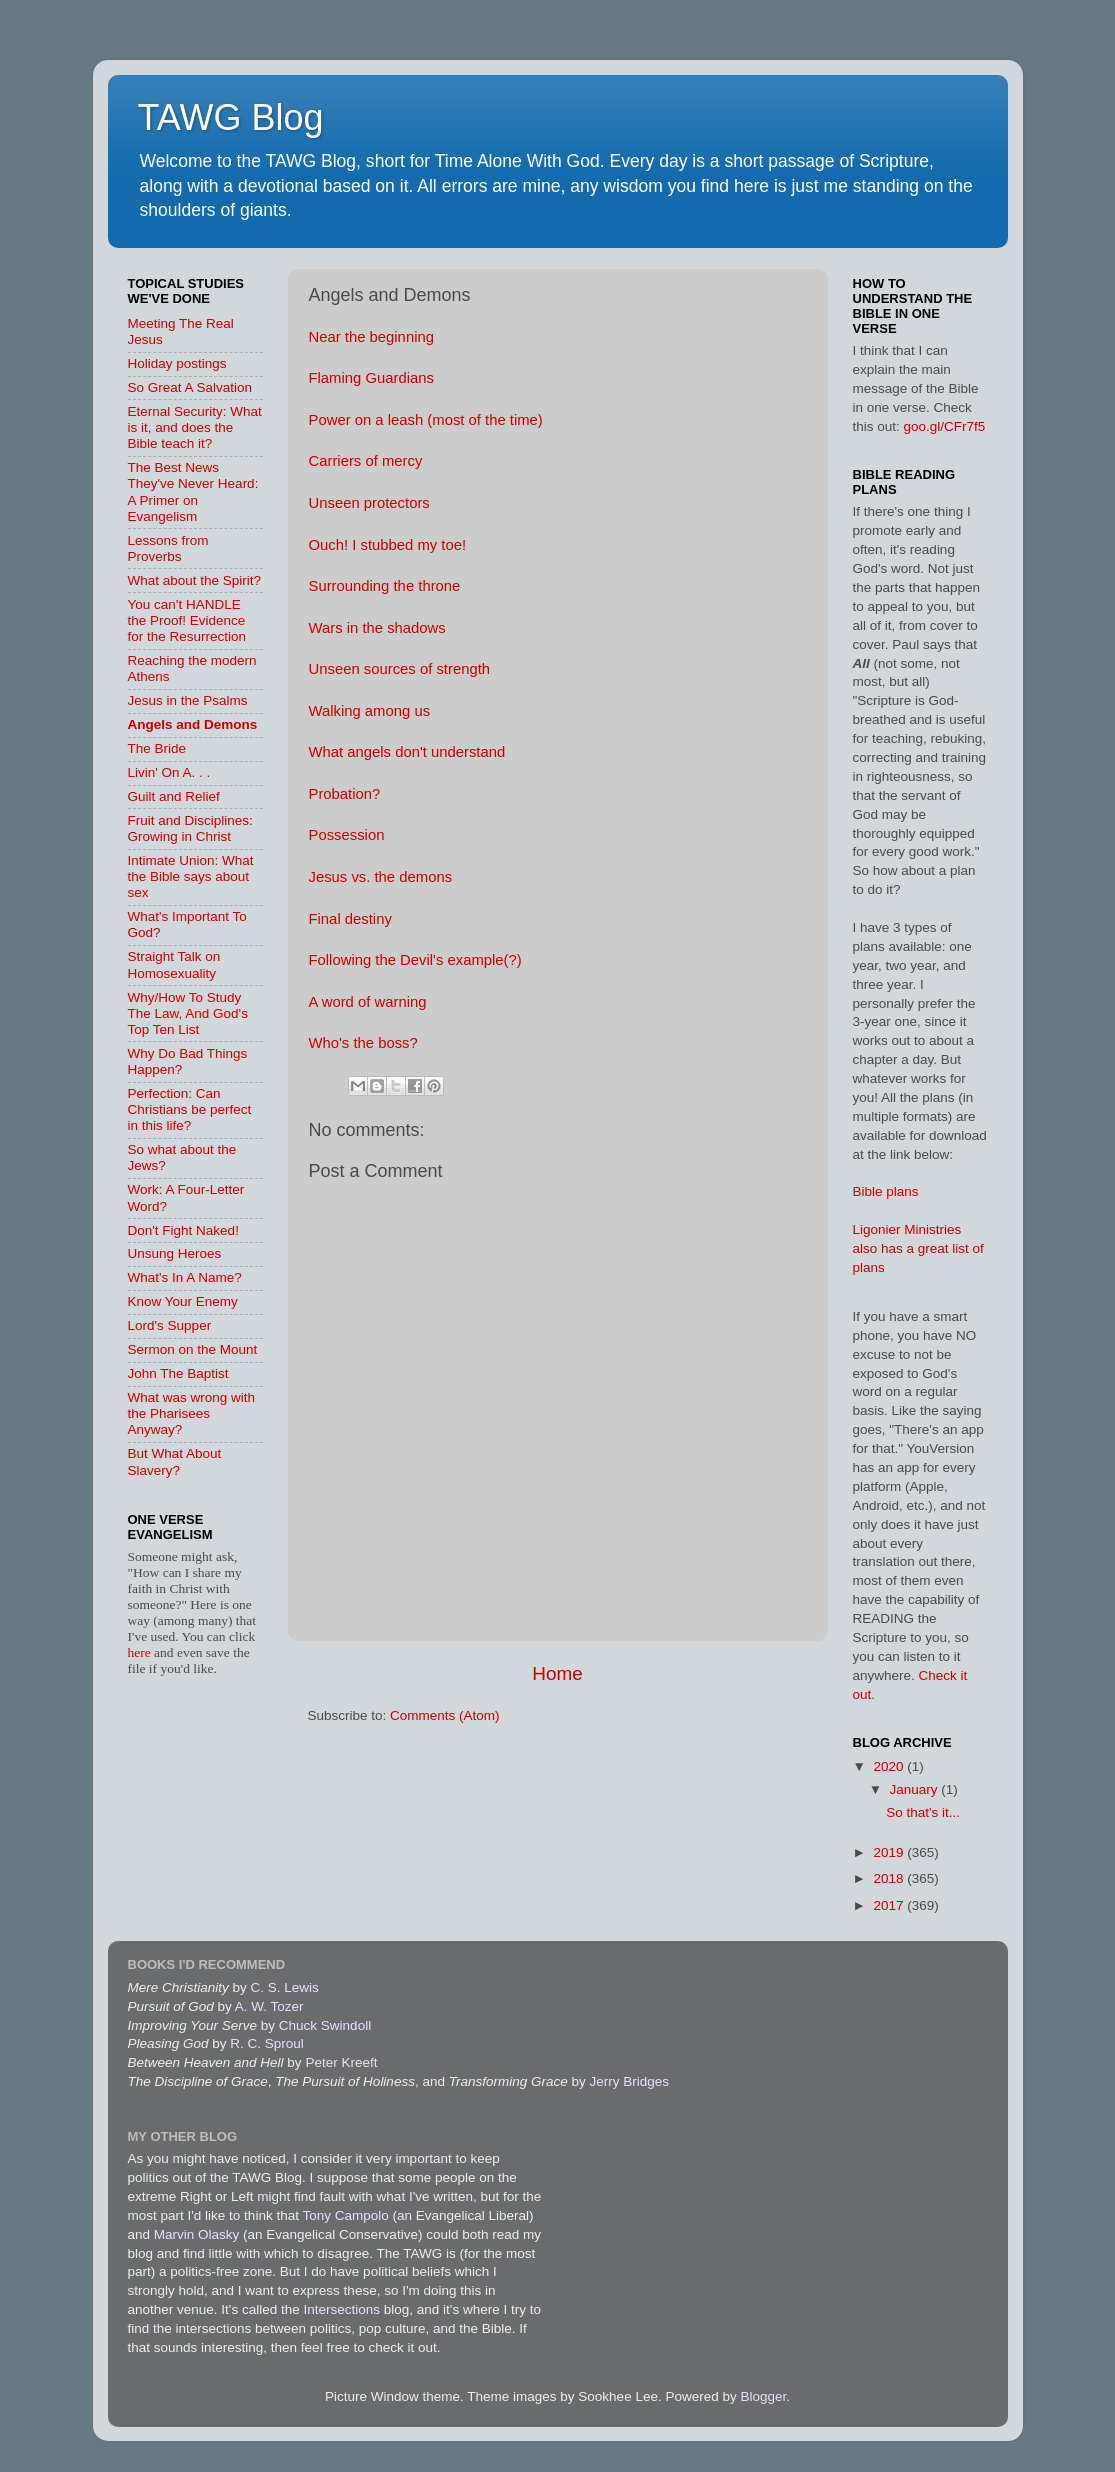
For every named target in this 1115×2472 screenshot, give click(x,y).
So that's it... (923, 1812)
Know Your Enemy (183, 1301)
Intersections (343, 2309)
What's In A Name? (185, 1277)
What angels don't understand (407, 752)
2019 (890, 1852)
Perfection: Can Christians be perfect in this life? (190, 1109)
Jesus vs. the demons (381, 877)
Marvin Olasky (197, 2234)
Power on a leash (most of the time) (426, 420)
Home (557, 1673)
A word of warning (368, 1002)
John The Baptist (178, 1373)
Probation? (345, 794)
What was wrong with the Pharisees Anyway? (192, 1413)
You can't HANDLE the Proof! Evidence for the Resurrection (187, 620)
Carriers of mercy (366, 461)
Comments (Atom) (445, 1715)
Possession (347, 835)
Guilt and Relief (174, 796)
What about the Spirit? (195, 580)
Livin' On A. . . (169, 772)
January (916, 1789)
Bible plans (886, 1191)
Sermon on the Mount (193, 1349)
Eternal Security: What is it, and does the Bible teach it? (195, 427)
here (141, 1652)
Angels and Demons (193, 724)
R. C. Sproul (267, 2043)
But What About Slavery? (175, 1461)
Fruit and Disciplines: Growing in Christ (190, 828)
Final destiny (350, 919)
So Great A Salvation (190, 387)
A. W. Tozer (269, 2006)
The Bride (157, 748)
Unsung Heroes (175, 1253)
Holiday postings (177, 363)
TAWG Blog (231, 117)
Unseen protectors (369, 503)
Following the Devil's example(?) (415, 960)
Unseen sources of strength (400, 669)
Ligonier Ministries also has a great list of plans (918, 1248)
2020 (890, 1766)
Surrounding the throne (385, 586)
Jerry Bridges (630, 2081)
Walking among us (370, 711)
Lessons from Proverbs (168, 548)
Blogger (763, 2396)
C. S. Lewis (285, 1987)
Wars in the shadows (377, 628)
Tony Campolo (345, 2215)
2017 (890, 1905)
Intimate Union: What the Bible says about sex (191, 876)
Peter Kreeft (341, 2062)
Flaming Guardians (371, 378)
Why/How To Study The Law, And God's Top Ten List (188, 1013)
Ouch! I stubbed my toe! (388, 545)
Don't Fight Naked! (183, 1230)
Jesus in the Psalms (188, 700)
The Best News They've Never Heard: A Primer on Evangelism (193, 492)
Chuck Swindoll (325, 2025)
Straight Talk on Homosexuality (174, 964)
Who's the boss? (363, 1043)
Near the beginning (371, 337)
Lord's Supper (170, 1325)
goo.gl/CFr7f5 (945, 426)
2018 (890, 1878)
